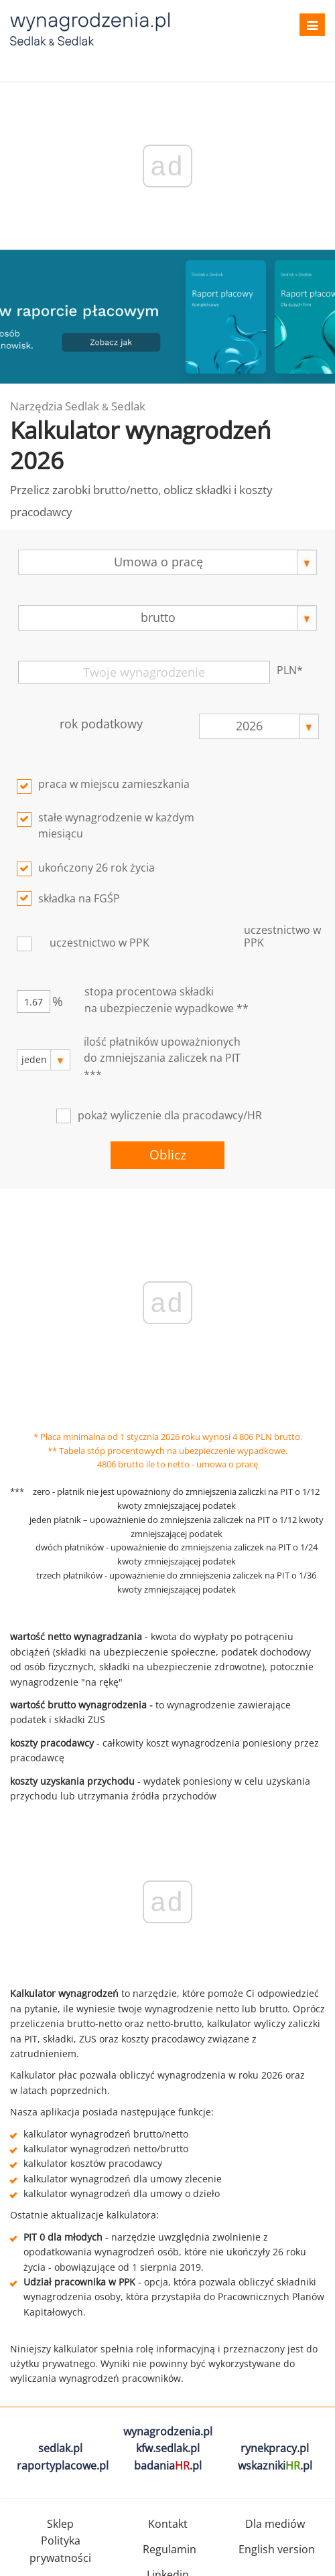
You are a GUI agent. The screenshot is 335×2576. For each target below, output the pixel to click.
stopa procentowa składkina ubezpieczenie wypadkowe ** (166, 1000)
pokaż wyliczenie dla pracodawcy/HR (170, 1115)
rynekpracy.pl (275, 2448)
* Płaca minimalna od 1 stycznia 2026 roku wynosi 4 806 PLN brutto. (168, 1437)
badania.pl (168, 2465)
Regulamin (169, 2549)
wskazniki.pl (275, 2465)
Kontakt (168, 2523)
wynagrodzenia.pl (167, 2431)
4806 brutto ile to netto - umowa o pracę (177, 1464)
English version (277, 2549)
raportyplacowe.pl (63, 2465)
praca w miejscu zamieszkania (114, 784)
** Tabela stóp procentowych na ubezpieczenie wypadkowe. (167, 1451)
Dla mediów (275, 2523)
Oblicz (167, 1154)
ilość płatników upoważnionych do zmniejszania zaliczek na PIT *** (162, 1058)
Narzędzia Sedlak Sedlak (77, 406)
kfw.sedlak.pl (168, 2448)
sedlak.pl (60, 2448)
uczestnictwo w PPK (99, 942)
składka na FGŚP (79, 898)
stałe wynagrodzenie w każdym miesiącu (116, 825)
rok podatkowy (101, 724)
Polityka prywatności (60, 2549)
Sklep (60, 2523)
